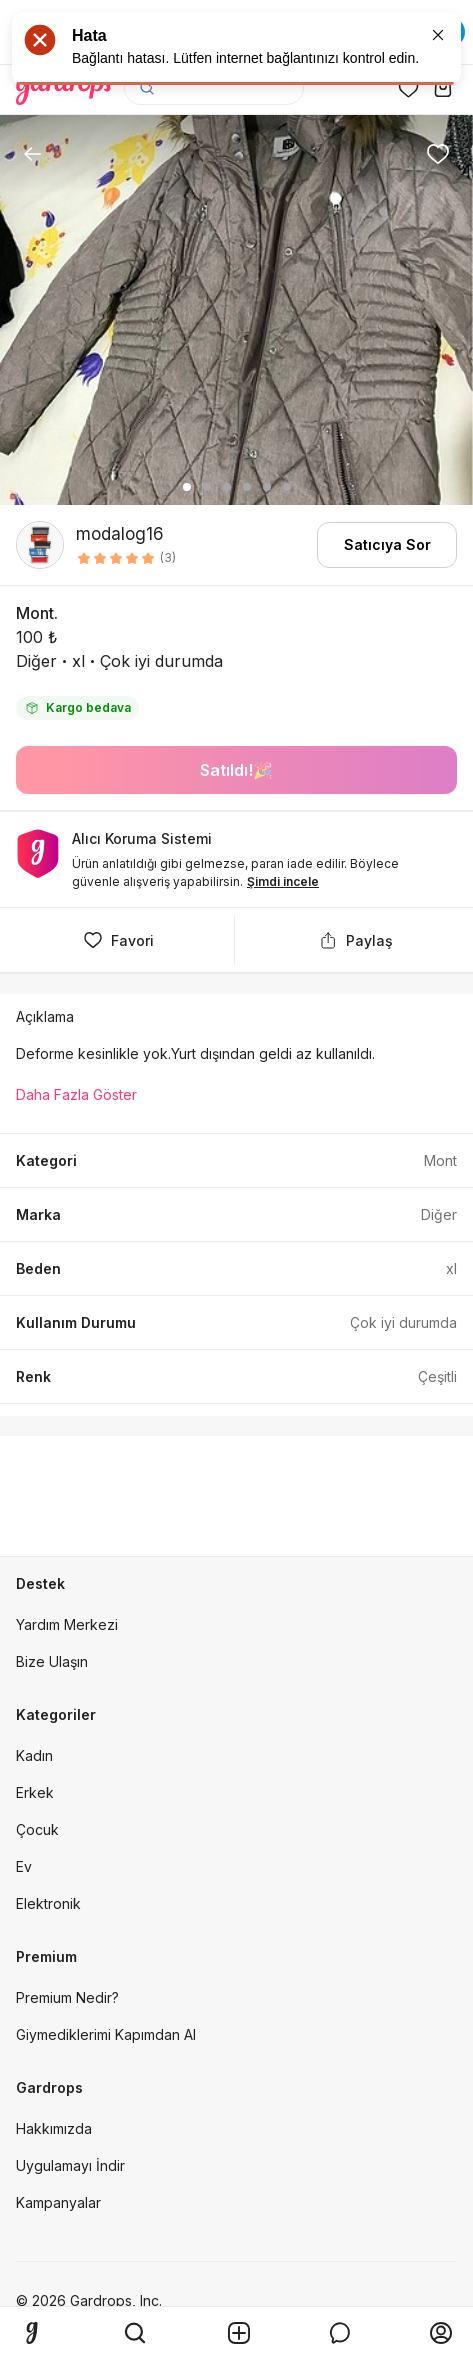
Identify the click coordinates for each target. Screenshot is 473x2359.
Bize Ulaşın (52, 1661)
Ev (24, 1866)
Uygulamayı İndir (70, 2165)
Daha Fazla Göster (76, 1094)
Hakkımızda (54, 2128)
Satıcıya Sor (387, 544)
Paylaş (354, 940)
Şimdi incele (283, 881)
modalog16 (120, 534)
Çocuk (37, 1829)
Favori (117, 940)
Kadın (34, 1755)
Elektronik (48, 1903)
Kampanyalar (58, 2202)
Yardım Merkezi (67, 1624)
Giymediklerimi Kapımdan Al (106, 2034)
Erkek (35, 1792)
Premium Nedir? (67, 1997)
